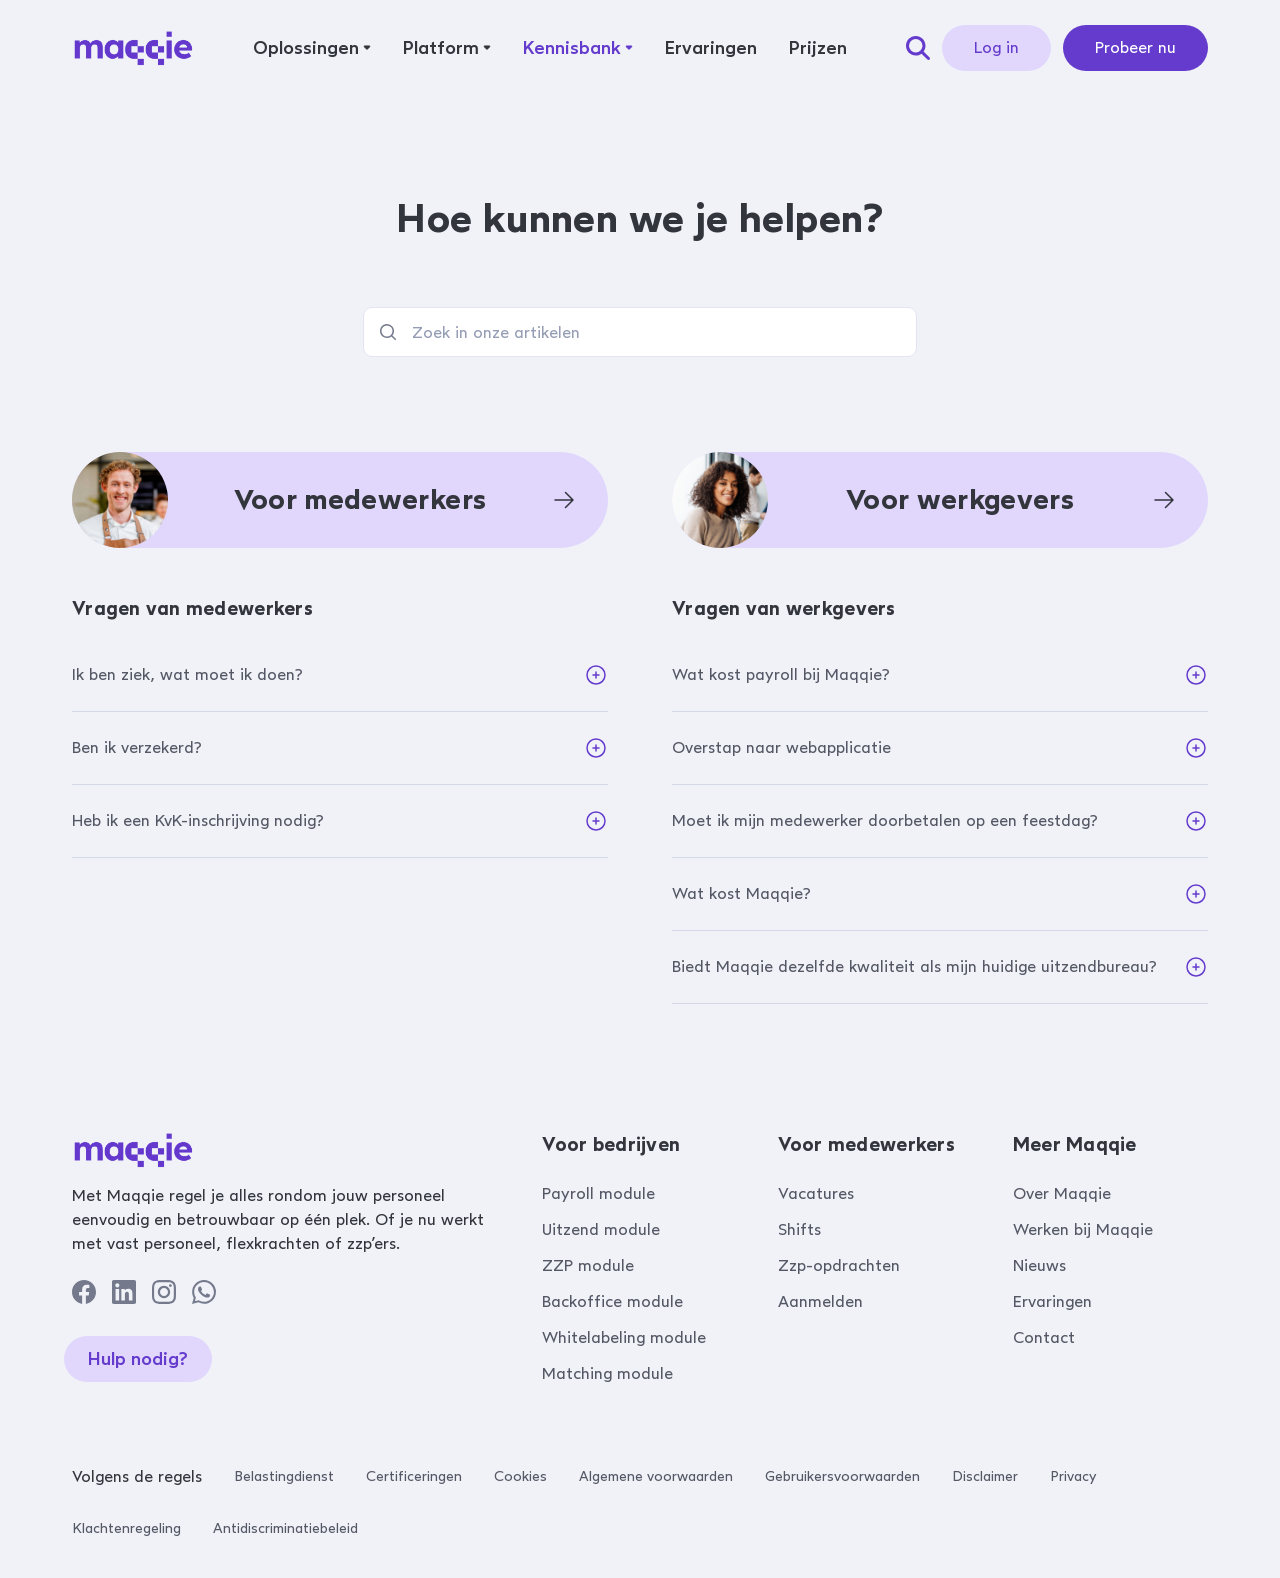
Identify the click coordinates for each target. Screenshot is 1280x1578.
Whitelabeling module (624, 1337)
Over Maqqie (1062, 1193)
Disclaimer (985, 1476)
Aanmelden (820, 1301)
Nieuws (1039, 1265)
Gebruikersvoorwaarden (842, 1476)
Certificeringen (414, 1476)
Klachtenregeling (126, 1528)
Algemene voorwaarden (656, 1476)
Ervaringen (1052, 1301)
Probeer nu (1135, 47)
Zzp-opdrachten (839, 1265)
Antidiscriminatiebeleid (285, 1528)
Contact (1044, 1337)
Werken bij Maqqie (1083, 1229)
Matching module (607, 1373)
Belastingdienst (284, 1476)
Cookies (520, 1476)
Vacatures (816, 1193)
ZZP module (588, 1265)
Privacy (1073, 1476)
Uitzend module (601, 1229)
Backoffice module (612, 1301)
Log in (996, 47)
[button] (312, 48)
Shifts (799, 1229)
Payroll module (598, 1193)
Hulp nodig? (138, 1359)
